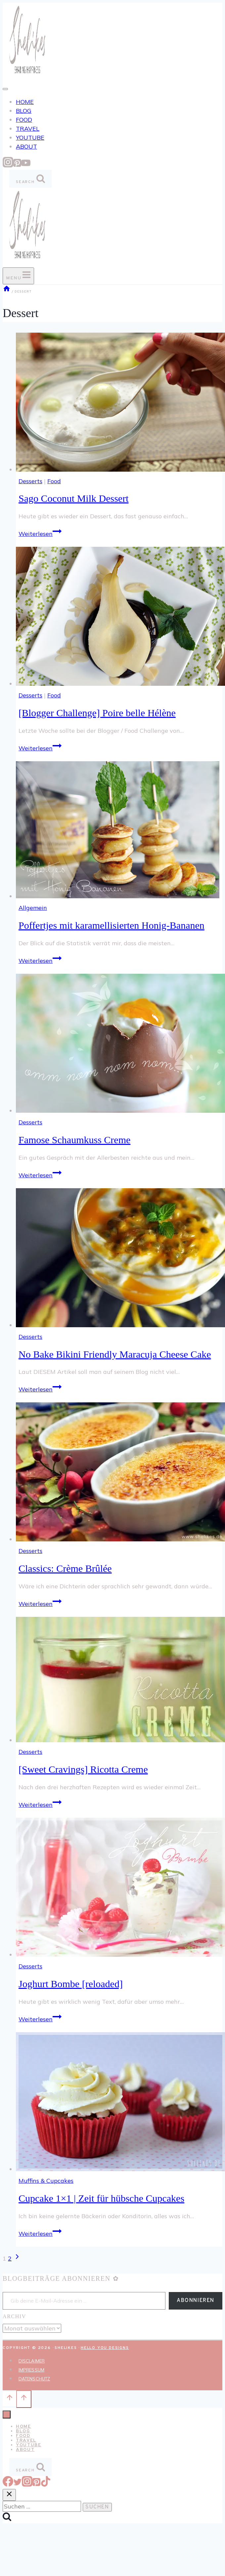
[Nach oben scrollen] (9, 2399)
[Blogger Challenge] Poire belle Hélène (97, 712)
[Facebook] (8, 2484)
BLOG (23, 111)
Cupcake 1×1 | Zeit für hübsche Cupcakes (101, 2198)
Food (54, 481)
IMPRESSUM (31, 2369)
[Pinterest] (17, 165)
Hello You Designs (105, 2348)
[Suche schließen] (9, 2495)
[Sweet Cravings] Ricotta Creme (83, 1769)
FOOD (24, 119)
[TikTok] (45, 2484)
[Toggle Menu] (5, 89)
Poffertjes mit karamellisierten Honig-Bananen (111, 925)
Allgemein (33, 908)
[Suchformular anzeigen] (30, 179)
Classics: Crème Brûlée (65, 1568)
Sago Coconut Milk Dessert (73, 498)
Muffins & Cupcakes (46, 2180)
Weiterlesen (40, 534)
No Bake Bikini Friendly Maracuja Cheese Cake (115, 1354)
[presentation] (119, 403)
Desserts (30, 481)
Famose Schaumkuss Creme (74, 1139)
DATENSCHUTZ (34, 2378)
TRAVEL (27, 128)
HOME (25, 102)
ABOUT (26, 146)
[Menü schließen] (7, 2414)
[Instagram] (8, 165)
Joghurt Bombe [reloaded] (71, 1983)
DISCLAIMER (32, 2361)
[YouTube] (25, 165)
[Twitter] (17, 2484)
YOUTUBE (30, 137)
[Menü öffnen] (18, 275)
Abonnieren (195, 2300)
